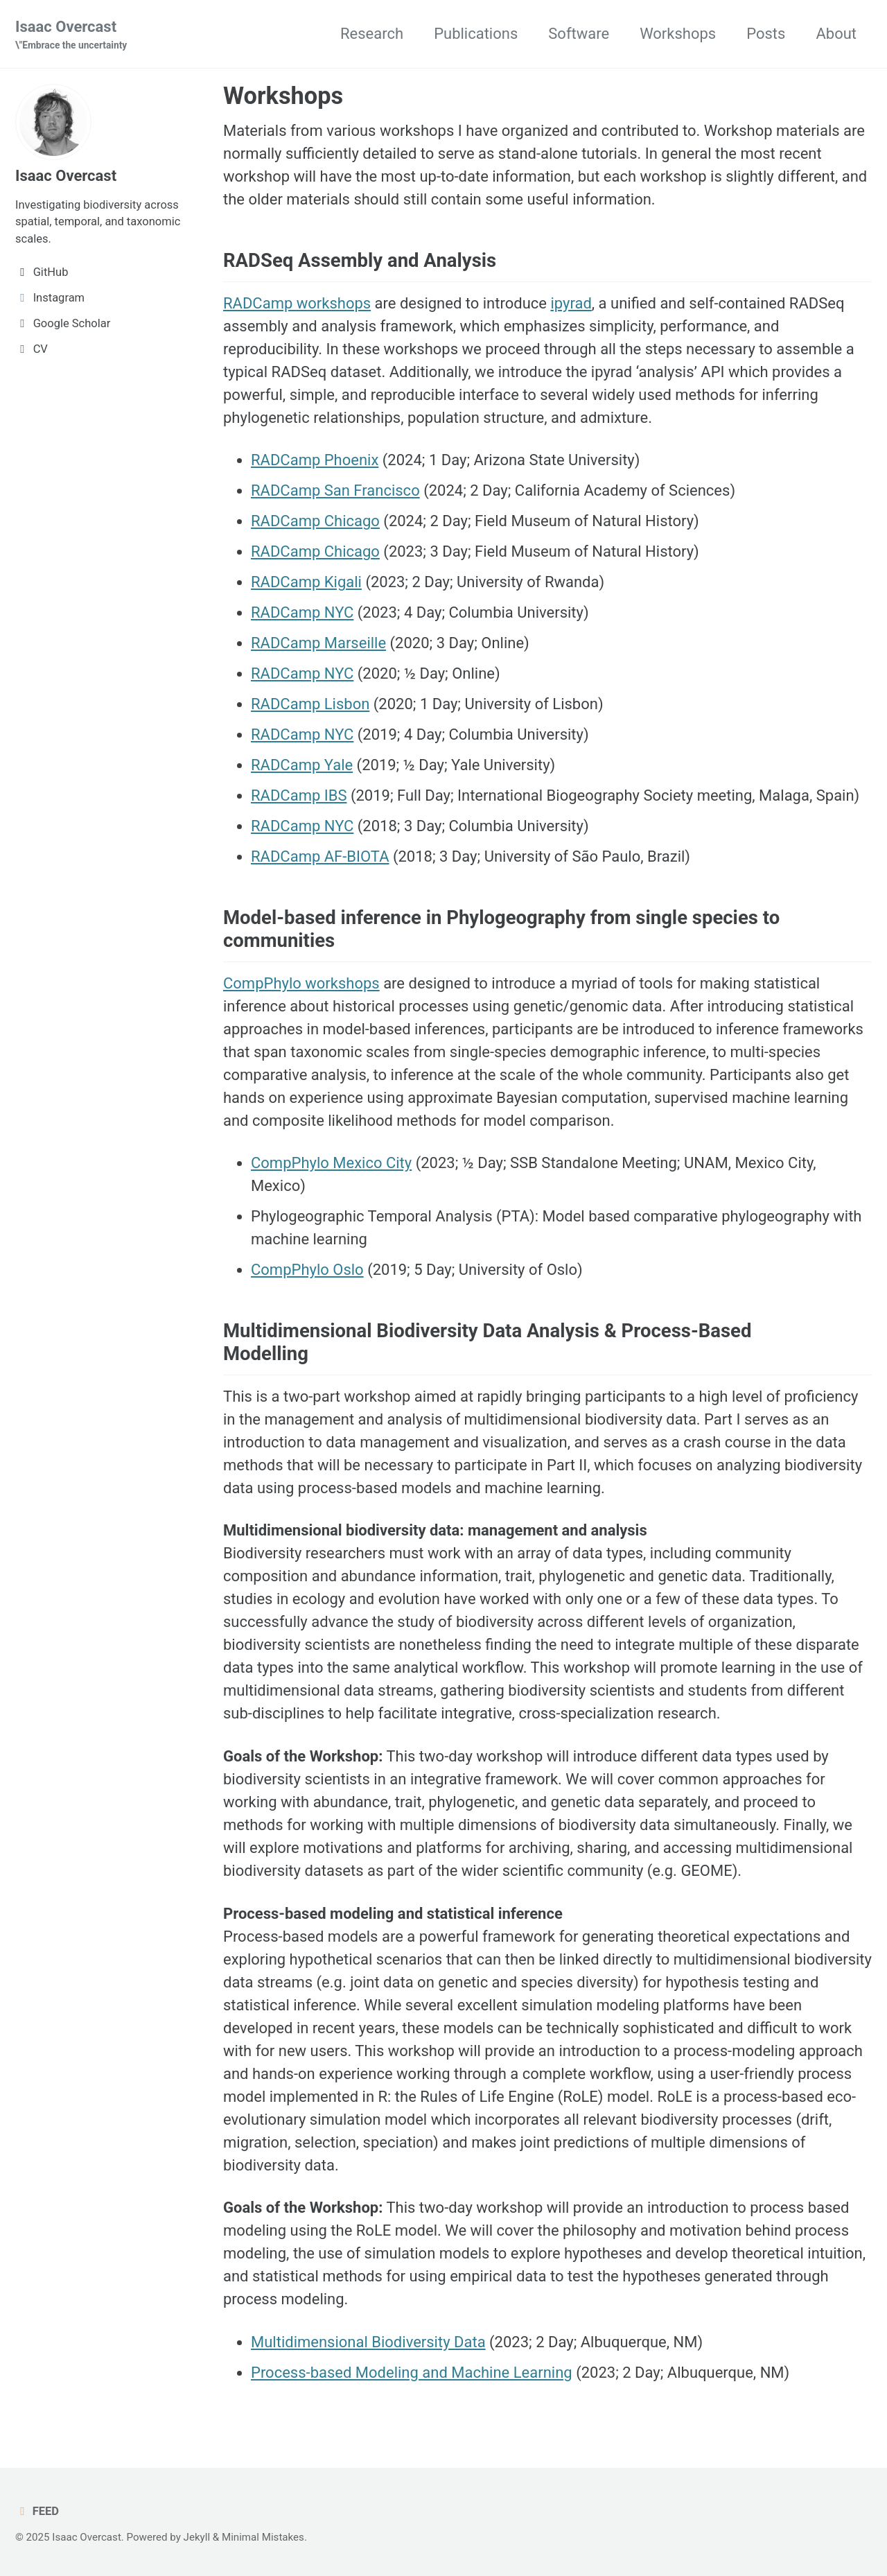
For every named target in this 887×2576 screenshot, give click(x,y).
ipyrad (570, 303)
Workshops (678, 33)
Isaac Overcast (71, 35)
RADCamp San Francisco (335, 490)
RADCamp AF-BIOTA (320, 856)
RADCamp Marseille (318, 643)
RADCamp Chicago (315, 521)
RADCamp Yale (302, 765)
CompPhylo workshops (301, 983)
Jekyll (197, 2537)
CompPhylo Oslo (307, 1269)
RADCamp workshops (297, 303)
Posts (765, 33)
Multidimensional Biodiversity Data (368, 2342)
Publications (476, 33)
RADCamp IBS (299, 795)
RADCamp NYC (302, 612)
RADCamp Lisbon (310, 704)
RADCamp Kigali (306, 582)
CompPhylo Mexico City (331, 1163)
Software (578, 33)
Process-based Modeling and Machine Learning (411, 2372)
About (836, 33)
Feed (37, 2511)
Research (371, 33)
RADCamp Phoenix (314, 460)
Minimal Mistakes (263, 2537)
